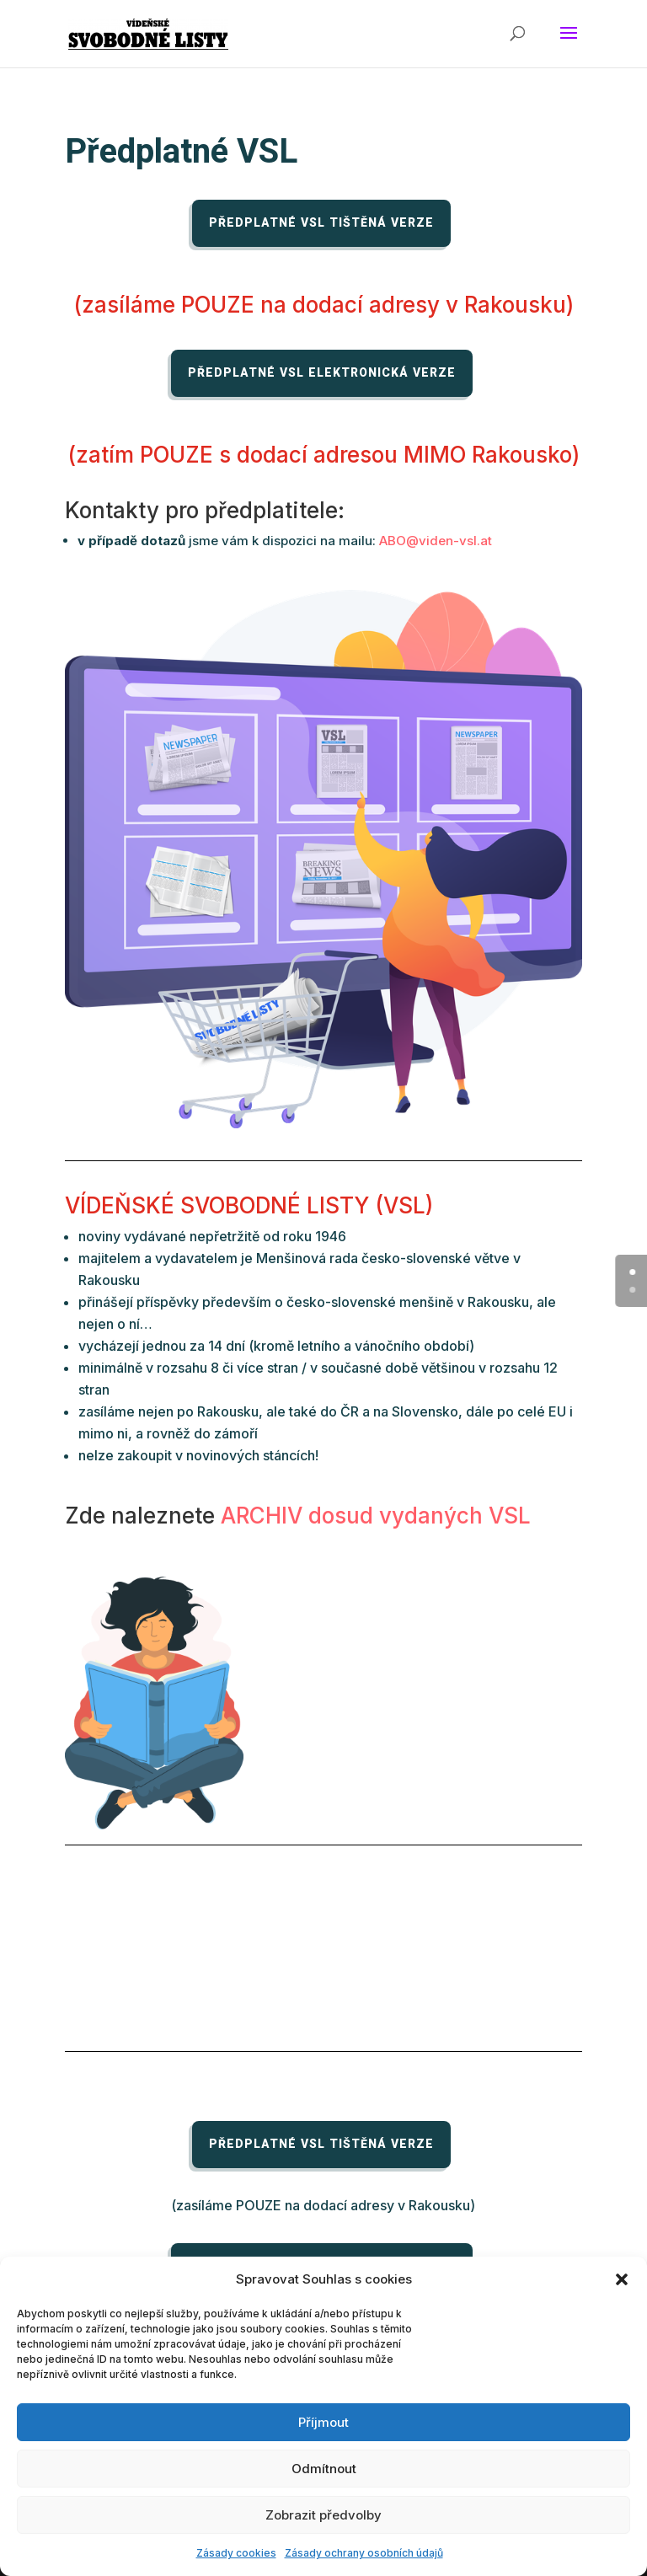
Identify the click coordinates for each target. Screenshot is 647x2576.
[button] (621, 2279)
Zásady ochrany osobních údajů (364, 2553)
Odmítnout (323, 2469)
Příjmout (323, 2422)
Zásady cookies (236, 2553)
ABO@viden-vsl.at (435, 541)
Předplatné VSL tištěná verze (321, 223)
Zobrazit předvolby (323, 2515)
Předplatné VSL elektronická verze (322, 373)
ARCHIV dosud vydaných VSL (376, 1515)
